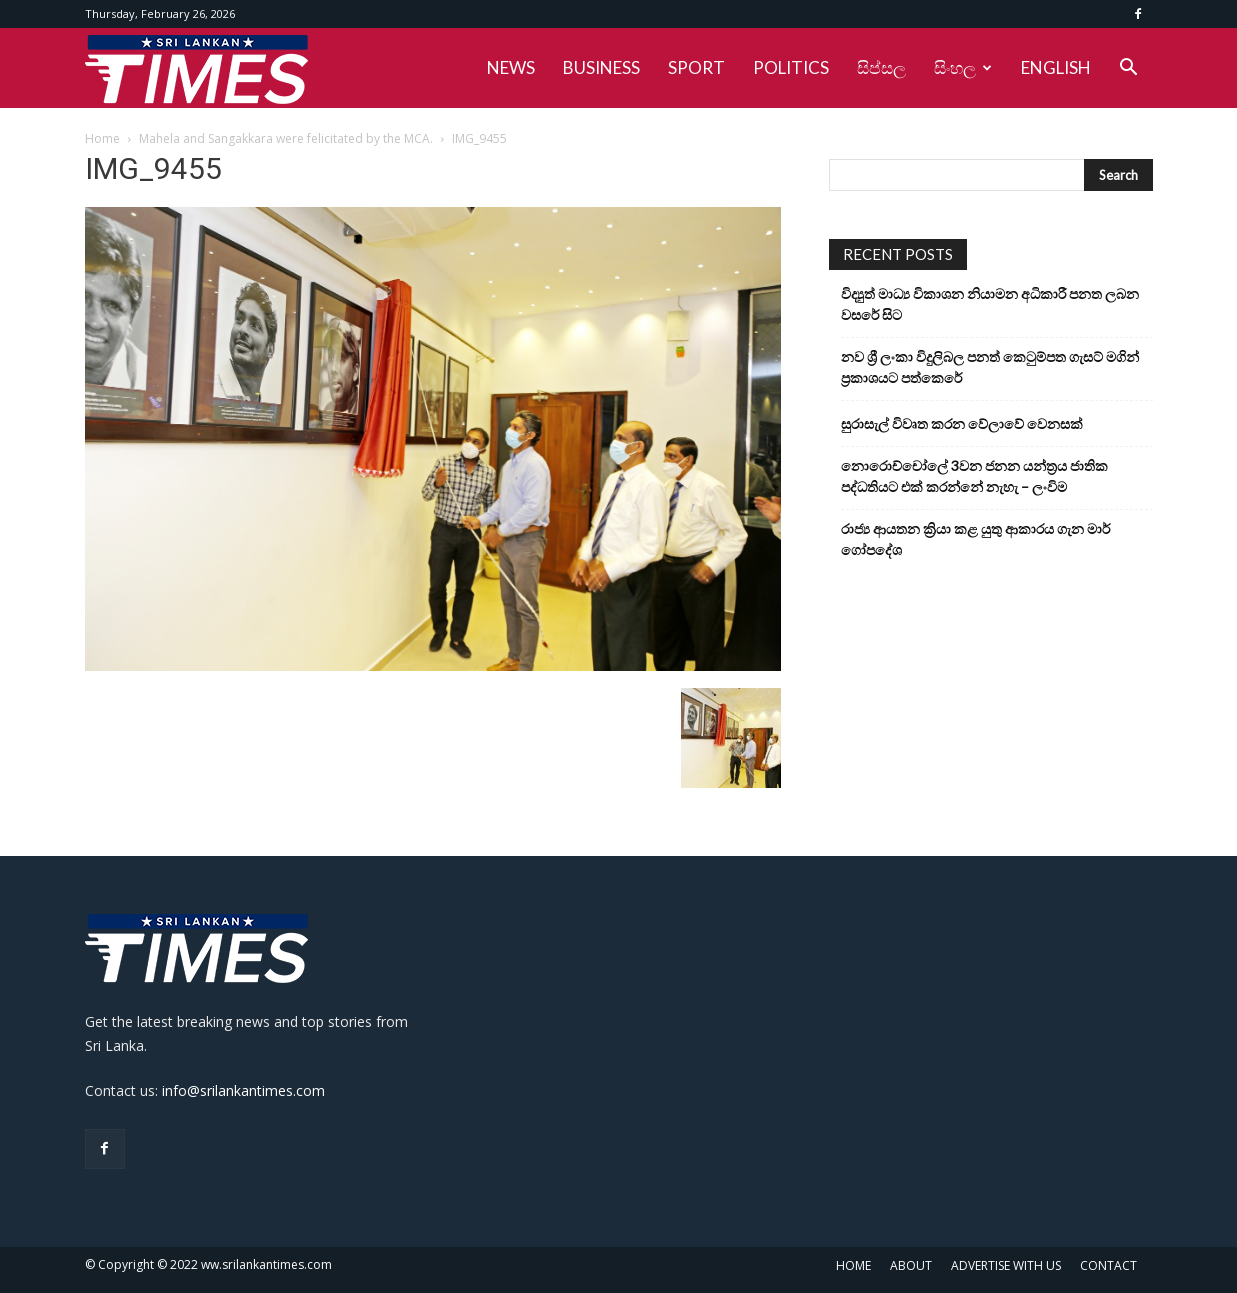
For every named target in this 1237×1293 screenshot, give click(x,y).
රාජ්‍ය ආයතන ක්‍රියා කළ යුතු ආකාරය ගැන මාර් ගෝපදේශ (975, 539)
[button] (1129, 69)
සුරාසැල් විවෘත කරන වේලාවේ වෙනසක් (962, 423)
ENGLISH (1056, 67)
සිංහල (963, 67)
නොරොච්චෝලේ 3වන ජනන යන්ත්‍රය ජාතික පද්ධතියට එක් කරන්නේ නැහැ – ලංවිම (974, 476)
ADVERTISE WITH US (1006, 1265)
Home (102, 138)
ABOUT (911, 1265)
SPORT (696, 67)
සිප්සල (881, 67)
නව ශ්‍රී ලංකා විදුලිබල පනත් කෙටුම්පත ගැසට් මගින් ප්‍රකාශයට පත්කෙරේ (990, 367)
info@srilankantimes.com (243, 1090)
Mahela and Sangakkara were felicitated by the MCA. (286, 138)
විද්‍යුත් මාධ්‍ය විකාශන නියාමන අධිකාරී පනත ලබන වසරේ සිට (990, 304)
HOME (853, 1265)
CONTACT (1108, 1265)
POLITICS (791, 67)
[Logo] (196, 68)
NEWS (511, 67)
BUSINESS (601, 67)
